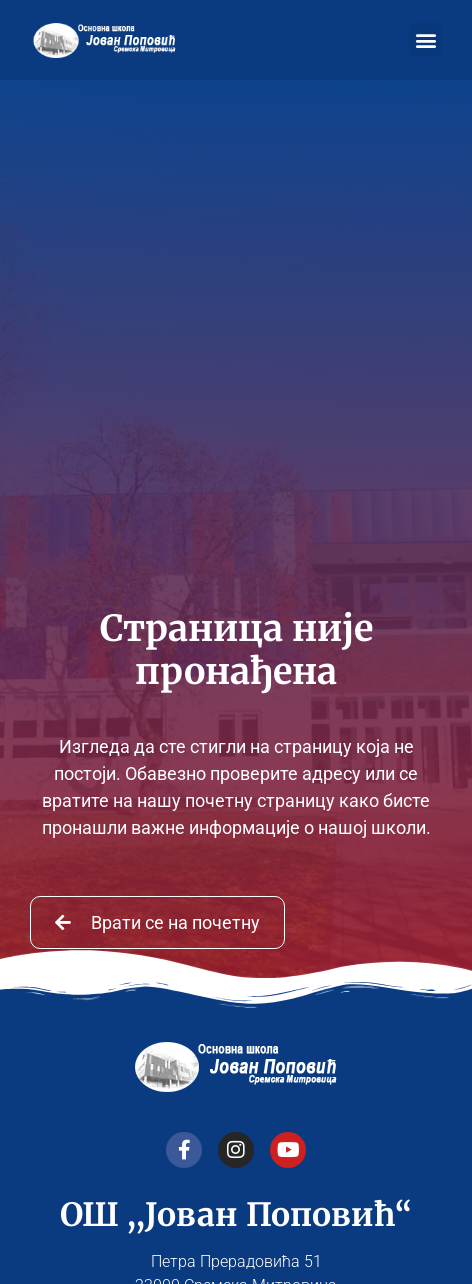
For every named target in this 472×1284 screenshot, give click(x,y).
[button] (425, 39)
